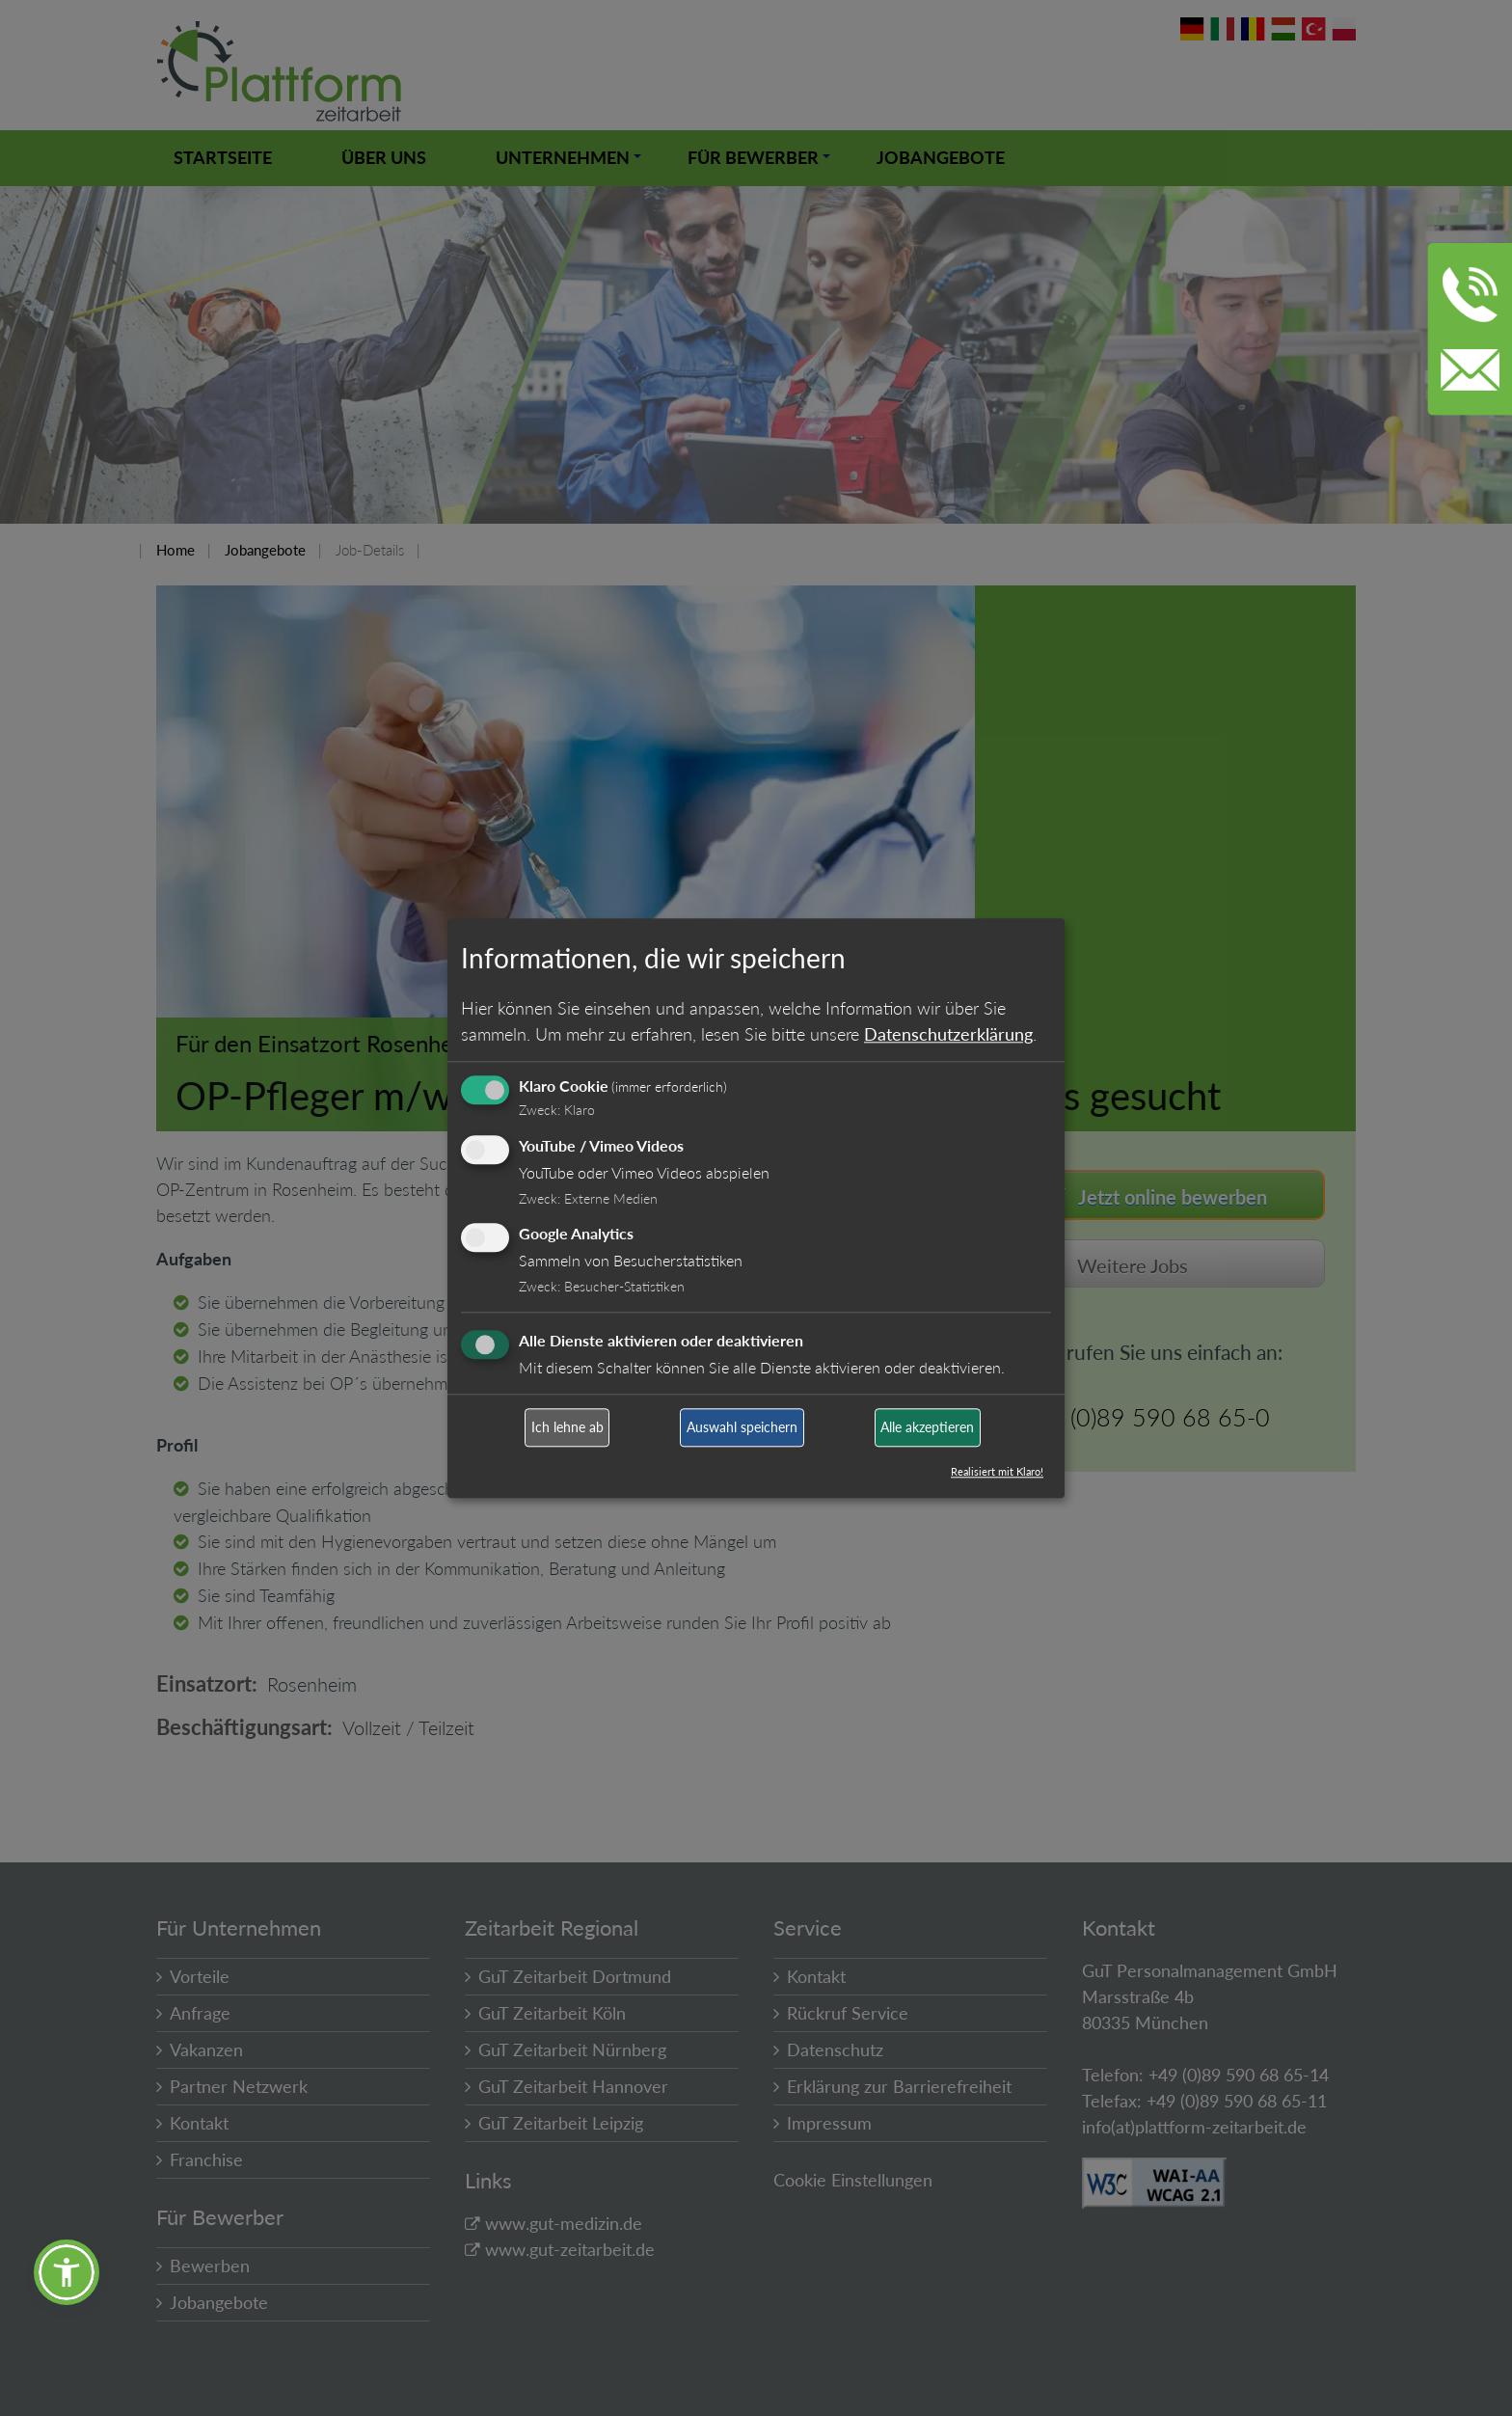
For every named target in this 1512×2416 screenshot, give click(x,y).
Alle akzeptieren (927, 1428)
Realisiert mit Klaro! (997, 1471)
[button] (66, 2272)
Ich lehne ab (567, 1428)
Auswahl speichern (742, 1428)
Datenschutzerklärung (948, 1034)
